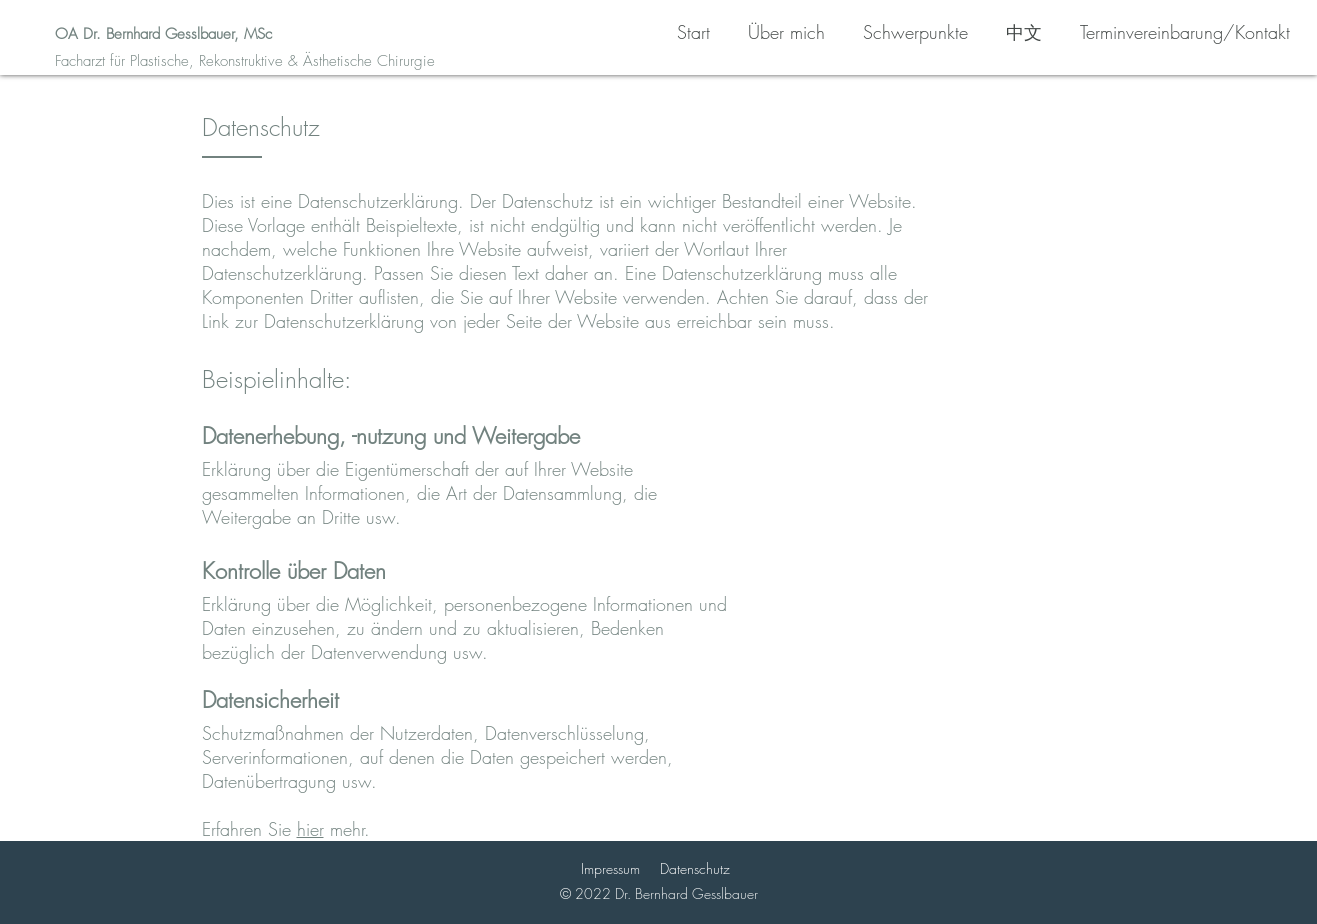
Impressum (610, 868)
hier (310, 829)
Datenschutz (695, 868)
